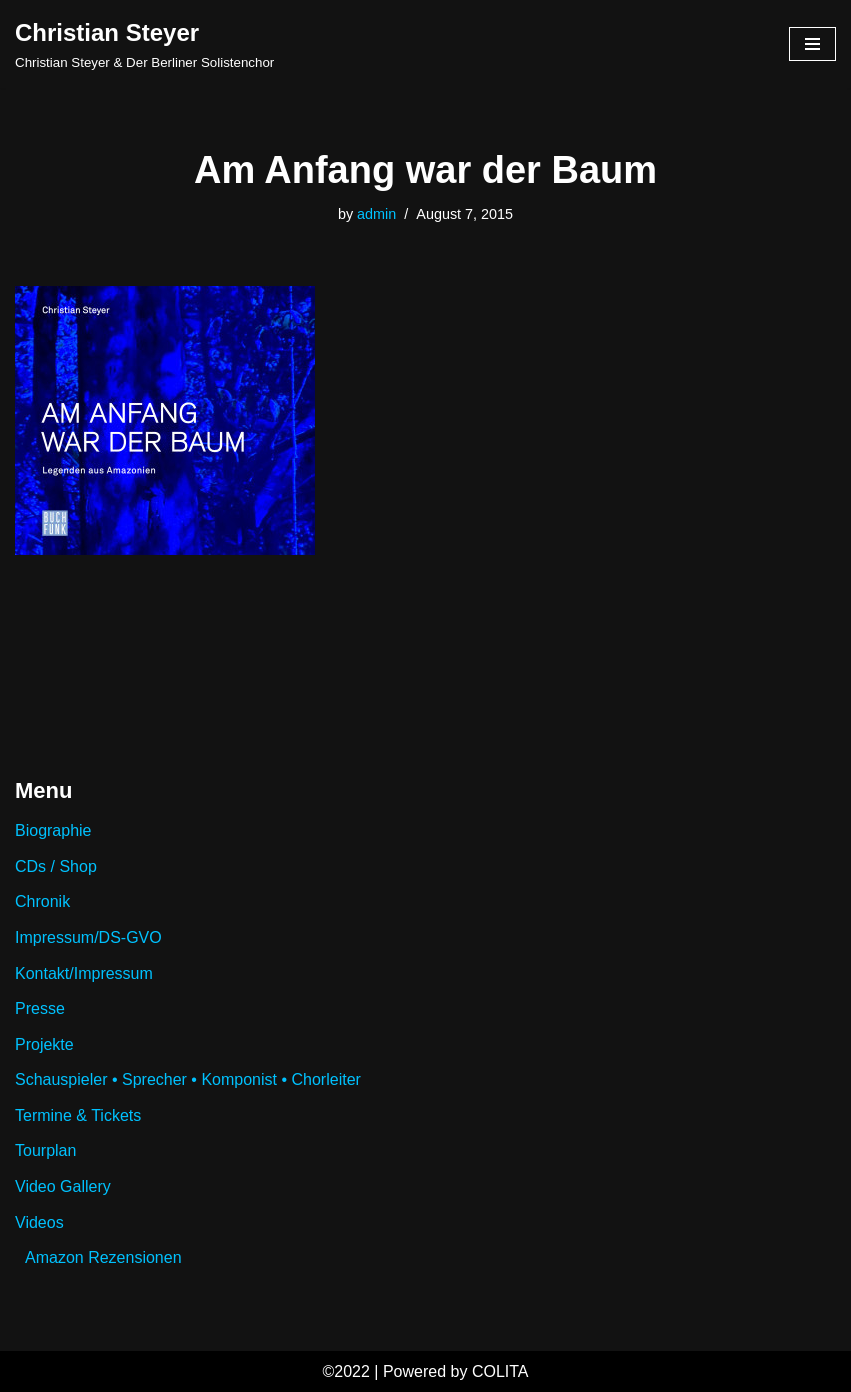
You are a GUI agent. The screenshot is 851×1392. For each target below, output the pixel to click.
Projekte (44, 1044)
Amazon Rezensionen (103, 1257)
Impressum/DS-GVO (88, 937)
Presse (40, 1008)
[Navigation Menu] (812, 44)
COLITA (500, 1371)
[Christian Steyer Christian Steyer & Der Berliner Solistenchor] (144, 44)
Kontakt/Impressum (84, 973)
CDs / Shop (56, 866)
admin (376, 214)
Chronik (42, 901)
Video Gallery (63, 1186)
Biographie (53, 830)
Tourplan (45, 1150)
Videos (39, 1222)
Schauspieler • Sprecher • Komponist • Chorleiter (188, 1079)
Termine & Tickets (78, 1115)
